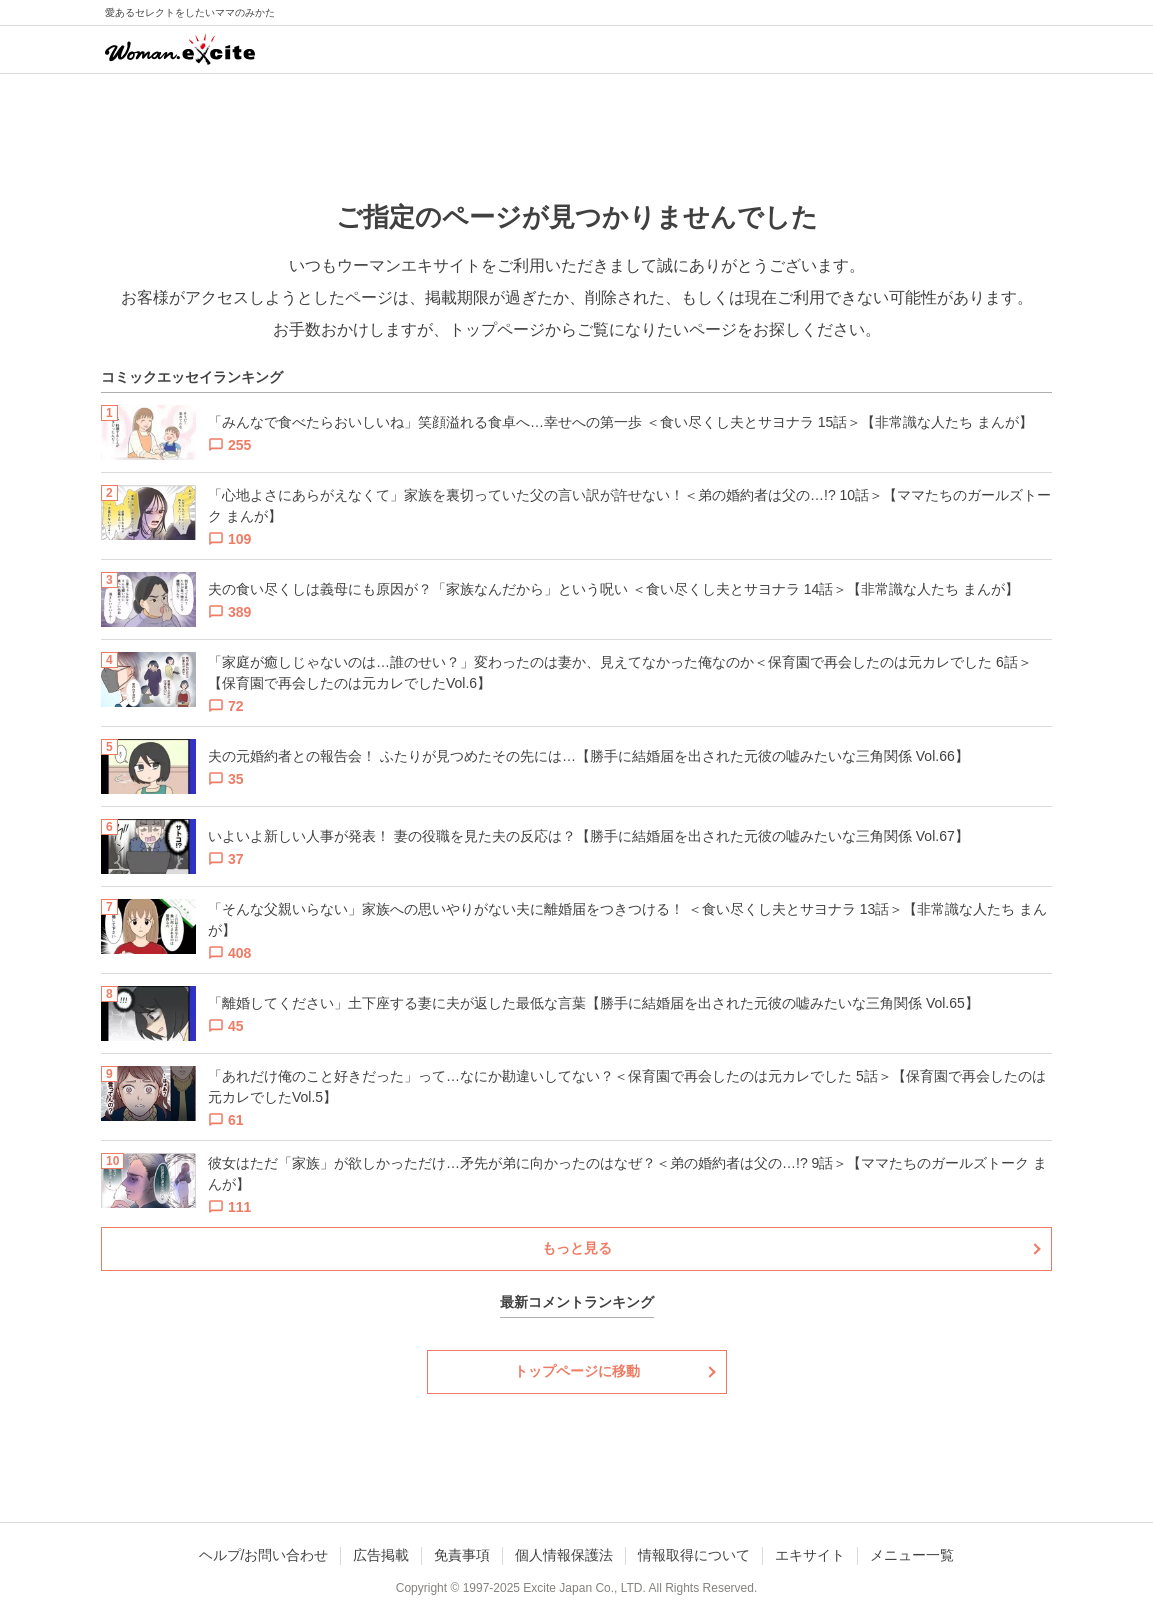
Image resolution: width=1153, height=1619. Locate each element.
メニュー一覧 (912, 1555)
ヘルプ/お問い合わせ (264, 1555)
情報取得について (694, 1555)
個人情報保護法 (564, 1555)
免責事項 (462, 1555)
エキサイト (810, 1555)
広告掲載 (381, 1555)
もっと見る (577, 1248)
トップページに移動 (577, 1371)
